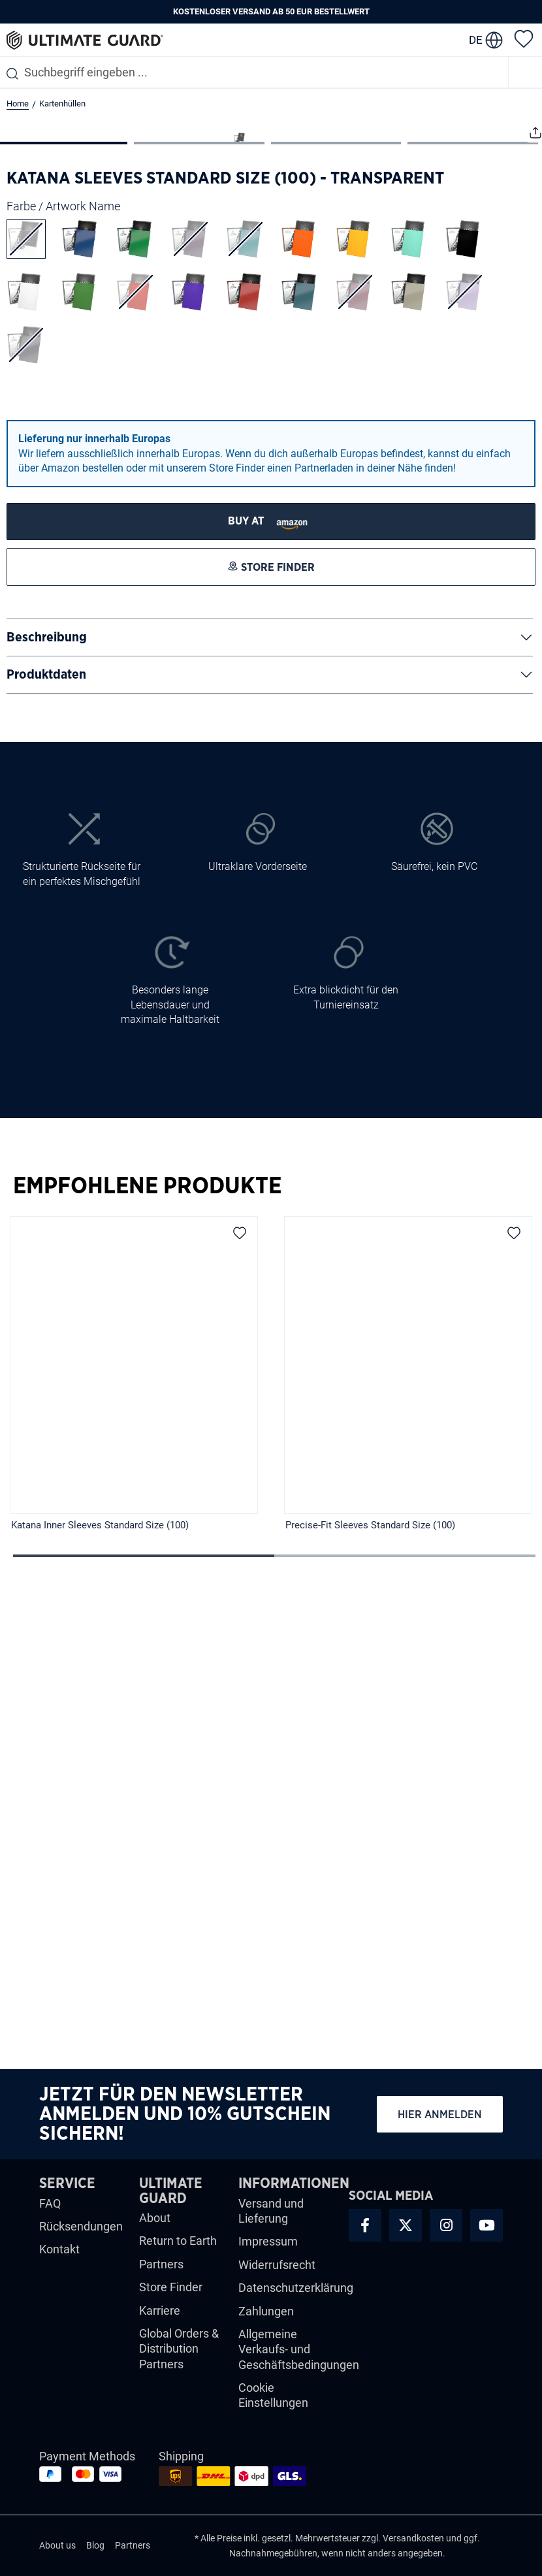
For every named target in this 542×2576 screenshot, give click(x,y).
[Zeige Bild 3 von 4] (336, 598)
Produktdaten (46, 1130)
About (154, 2226)
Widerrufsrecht (276, 2273)
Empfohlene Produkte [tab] (147, 1642)
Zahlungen (266, 2319)
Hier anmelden (440, 2123)
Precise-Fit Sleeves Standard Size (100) (370, 1980)
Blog (95, 2554)
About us (57, 2554)
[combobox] (254, 72)
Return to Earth (178, 2250)
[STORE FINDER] (271, 977)
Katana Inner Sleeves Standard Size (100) (100, 1980)
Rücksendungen (81, 2235)
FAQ (50, 2212)
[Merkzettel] (523, 37)
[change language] (486, 40)
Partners (161, 2272)
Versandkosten (413, 2546)
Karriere (159, 2319)
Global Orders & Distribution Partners (179, 2357)
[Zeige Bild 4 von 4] (472, 598)
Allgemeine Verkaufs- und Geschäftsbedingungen (298, 2358)
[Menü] (525, 72)
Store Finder (170, 2295)
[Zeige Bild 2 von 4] (199, 598)
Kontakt (59, 2258)
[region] (271, 1839)
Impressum (268, 2250)
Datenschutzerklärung (295, 2296)
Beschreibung (47, 1093)
